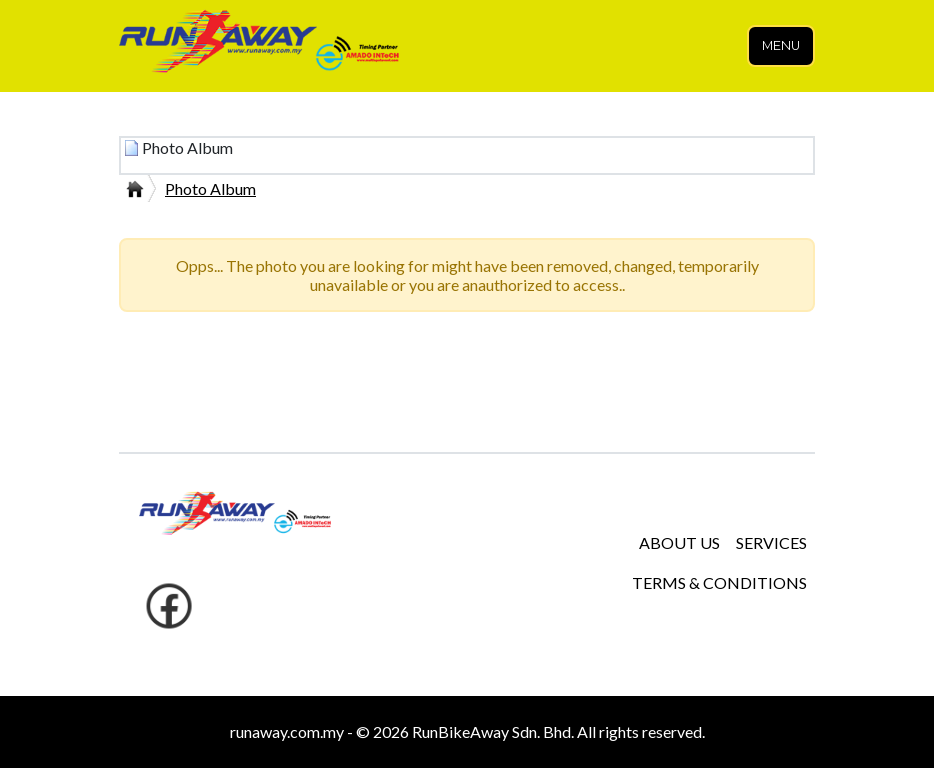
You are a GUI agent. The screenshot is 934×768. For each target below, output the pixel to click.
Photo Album (210, 188)
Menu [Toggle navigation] (781, 45)
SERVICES (771, 542)
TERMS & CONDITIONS (719, 582)
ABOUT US (679, 542)
